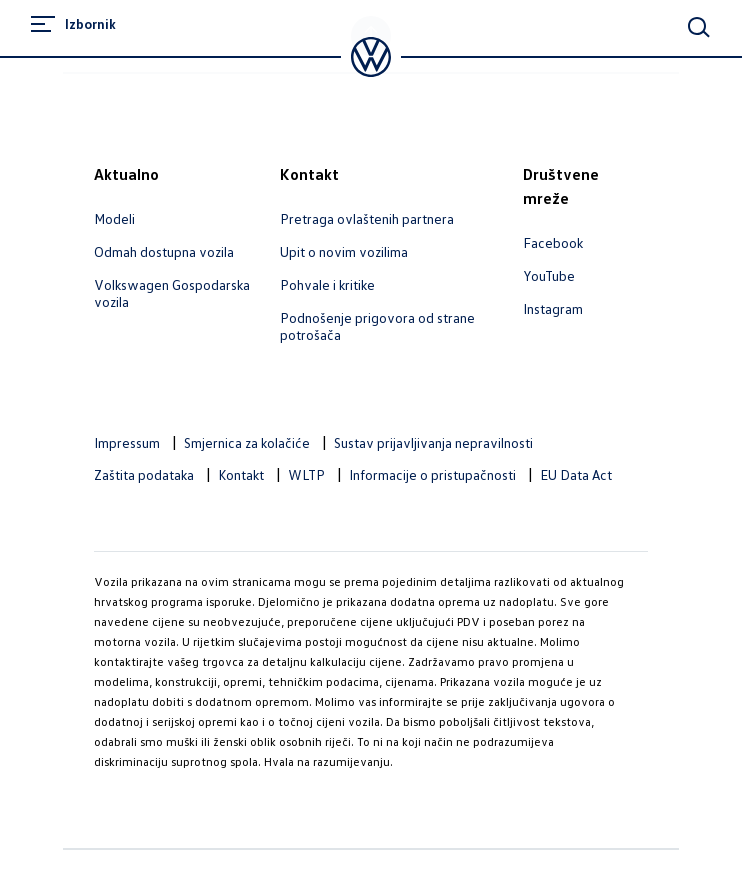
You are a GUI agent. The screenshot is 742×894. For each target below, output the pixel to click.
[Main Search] (699, 27)
